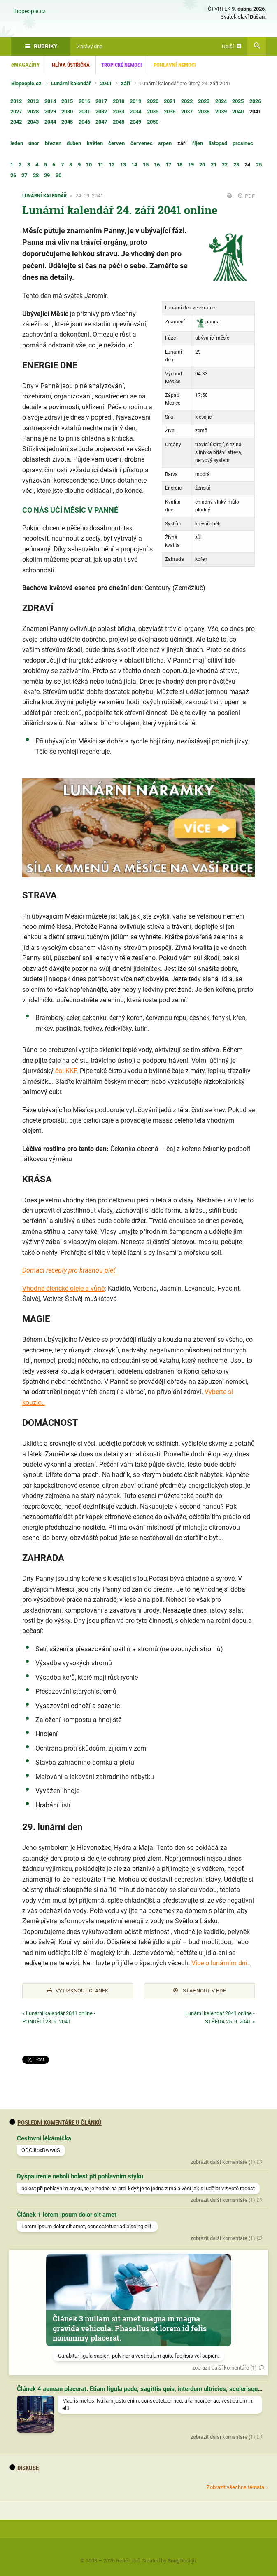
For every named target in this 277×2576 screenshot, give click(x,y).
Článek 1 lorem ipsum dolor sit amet (66, 2214)
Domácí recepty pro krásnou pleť (68, 1270)
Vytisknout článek (77, 1991)
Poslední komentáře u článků (55, 2122)
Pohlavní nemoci (175, 65)
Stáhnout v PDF (199, 1991)
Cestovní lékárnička (44, 2138)
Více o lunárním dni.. (221, 1963)
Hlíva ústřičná (71, 65)
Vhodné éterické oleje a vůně (63, 1288)
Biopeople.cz (29, 11)
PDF (246, 196)
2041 (106, 83)
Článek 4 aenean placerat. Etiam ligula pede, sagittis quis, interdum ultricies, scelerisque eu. (144, 2389)
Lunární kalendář (71, 83)
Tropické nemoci (121, 65)
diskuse (24, 2468)
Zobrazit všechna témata (235, 2487)
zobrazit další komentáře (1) (223, 2162)
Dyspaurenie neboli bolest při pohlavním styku (80, 2176)
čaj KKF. (66, 1071)
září (125, 83)
